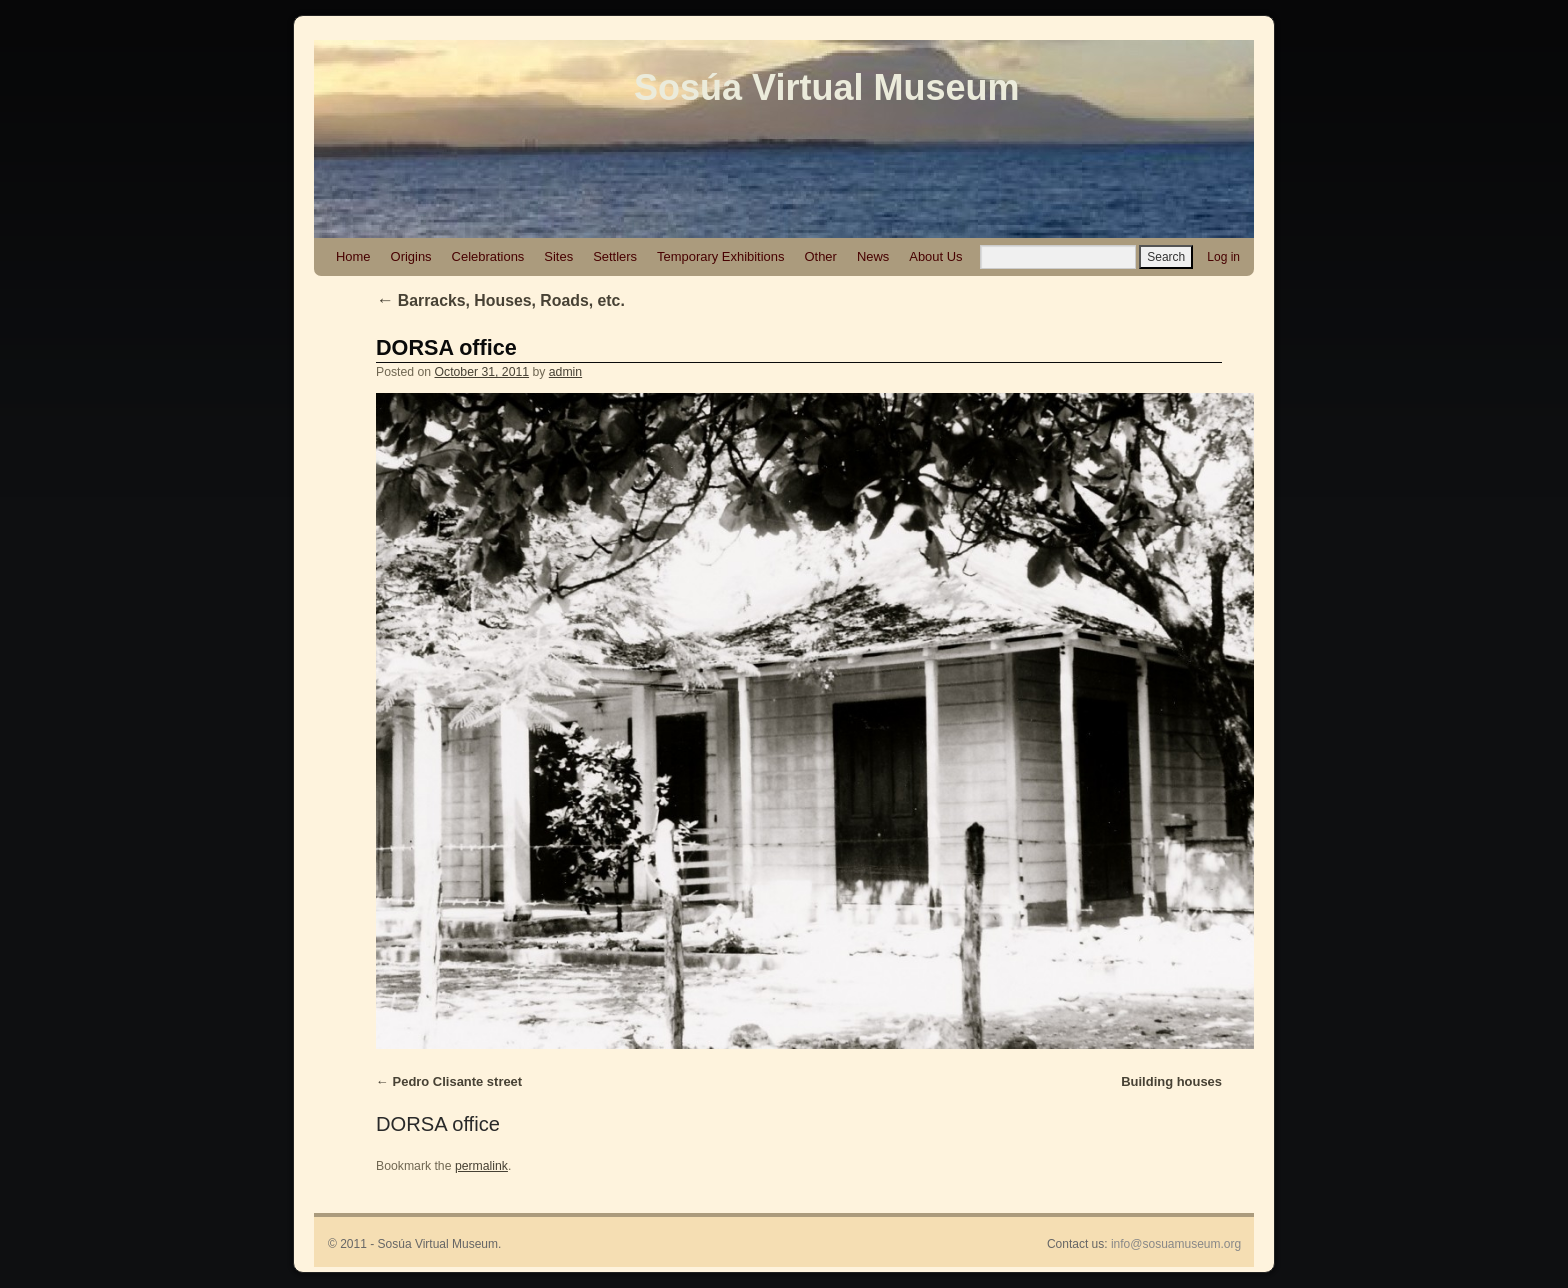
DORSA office (446, 347)
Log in (1223, 257)
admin (565, 372)
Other (820, 256)
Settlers (615, 256)
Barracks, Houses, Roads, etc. (500, 300)
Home (353, 256)
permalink (481, 1166)
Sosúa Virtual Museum (826, 87)
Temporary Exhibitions (720, 256)
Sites (558, 256)
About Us (935, 256)
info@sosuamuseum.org (1176, 1244)
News (873, 256)
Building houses (1171, 1081)
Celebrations (488, 256)
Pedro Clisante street (458, 1081)
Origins (411, 256)
